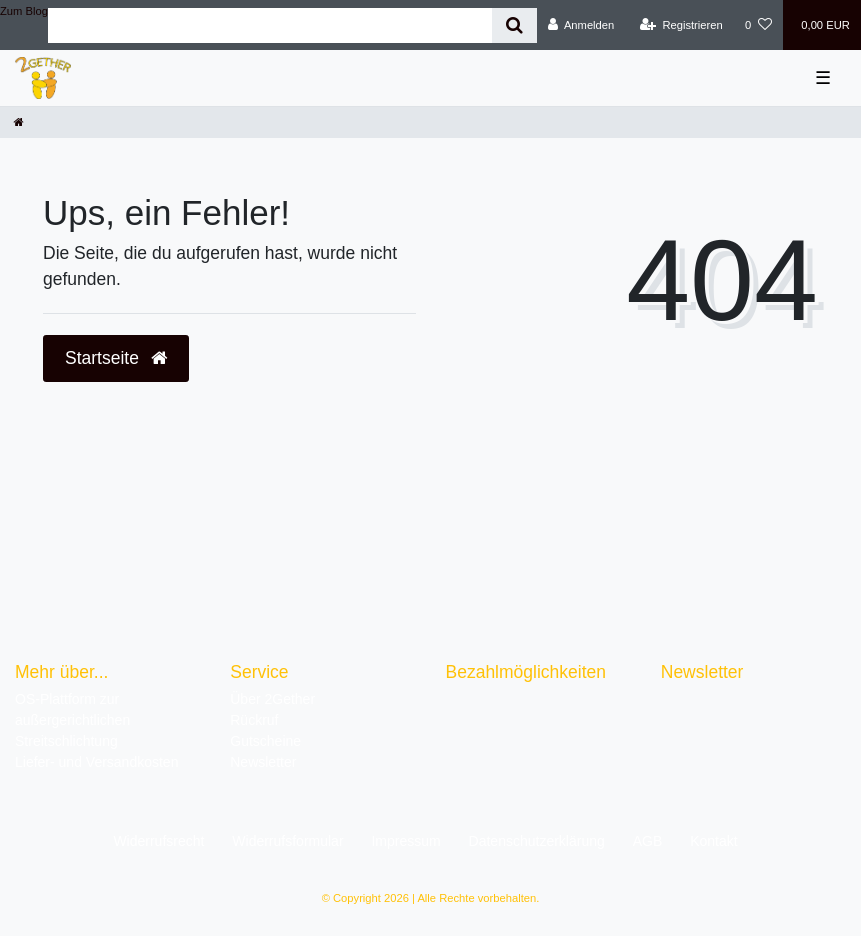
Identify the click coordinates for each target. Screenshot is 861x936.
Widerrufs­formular (287, 841)
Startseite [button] (116, 358)
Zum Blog (24, 11)
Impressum (405, 841)
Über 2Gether (272, 699)
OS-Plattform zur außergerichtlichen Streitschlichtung (72, 720)
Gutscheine (265, 741)
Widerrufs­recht (158, 841)
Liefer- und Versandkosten (96, 762)
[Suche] (514, 25)
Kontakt (713, 841)
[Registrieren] (681, 25)
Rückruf (254, 720)
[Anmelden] (581, 25)
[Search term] (270, 25)
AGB (648, 841)
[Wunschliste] (758, 25)
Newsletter (263, 762)
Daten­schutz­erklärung (537, 841)
